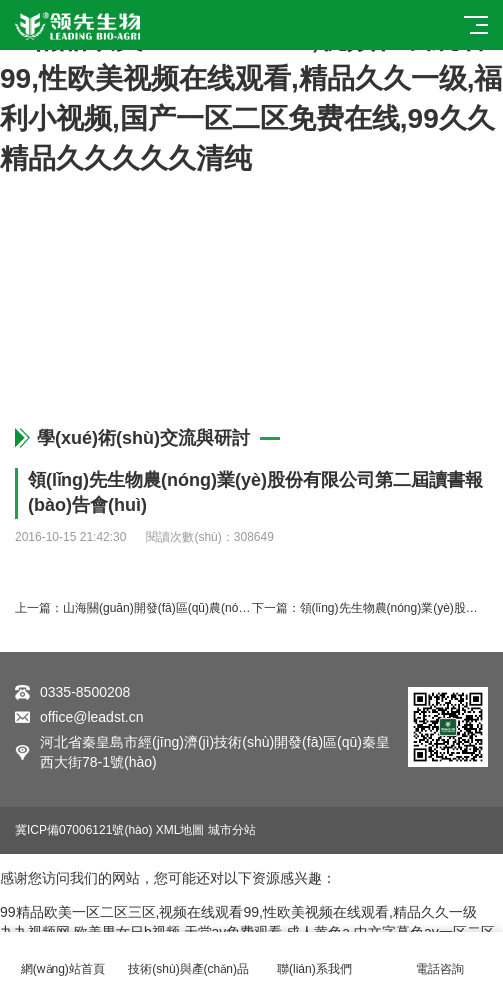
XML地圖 (180, 830)
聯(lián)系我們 (315, 957)
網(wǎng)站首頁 (63, 957)
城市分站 (232, 830)
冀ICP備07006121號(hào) (83, 830)
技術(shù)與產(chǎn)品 (189, 957)
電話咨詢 (440, 957)
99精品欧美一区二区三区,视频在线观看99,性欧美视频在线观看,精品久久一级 (238, 912)
